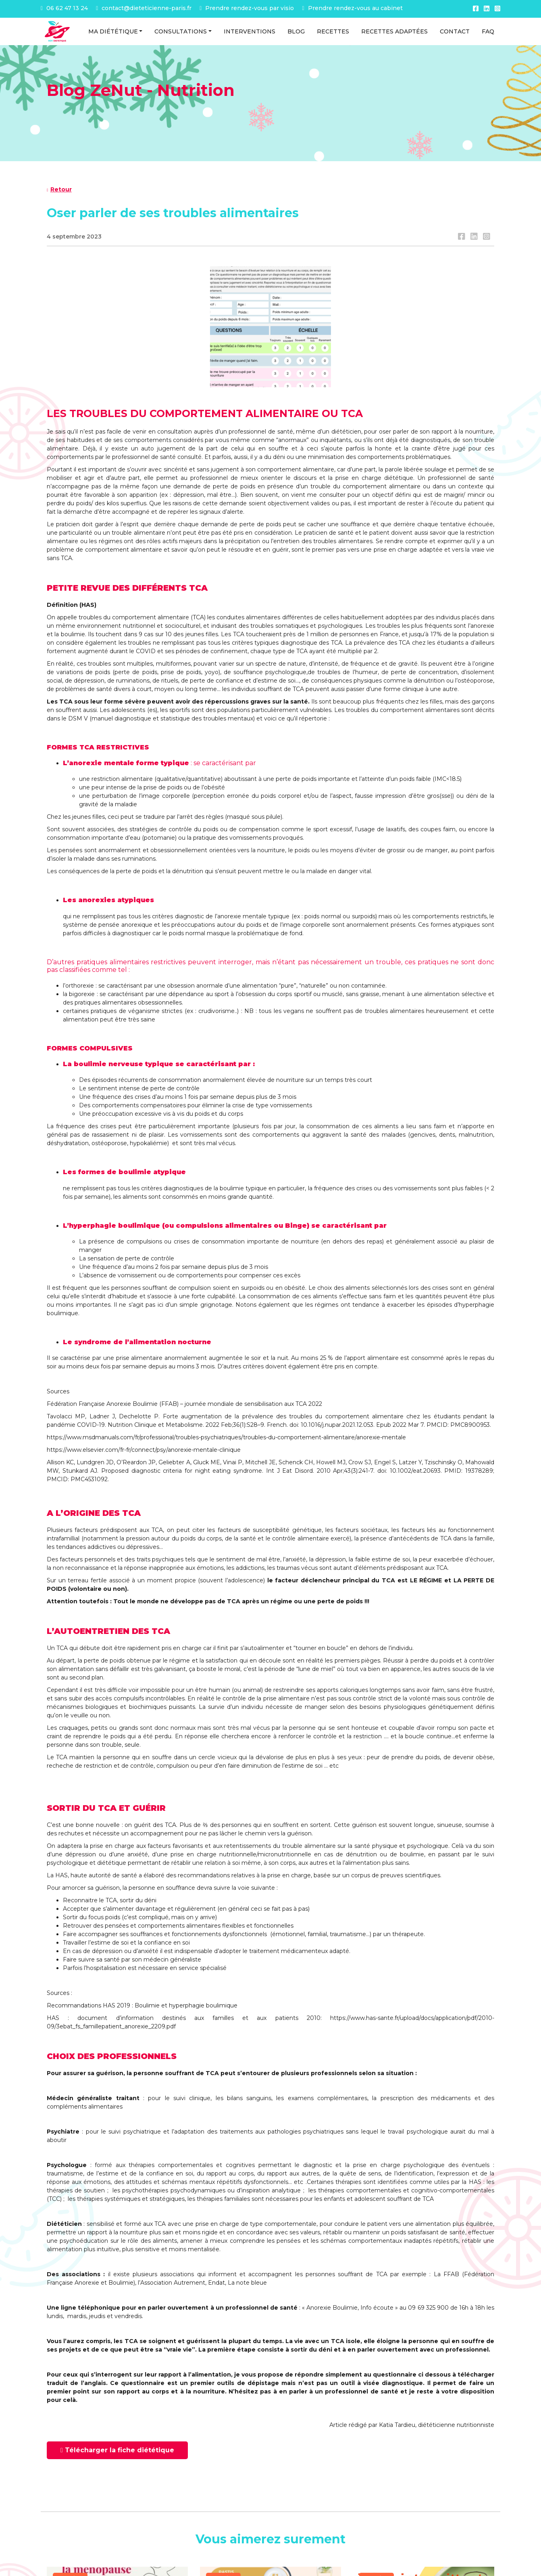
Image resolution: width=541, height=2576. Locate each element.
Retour (59, 189)
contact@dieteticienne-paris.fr (143, 8)
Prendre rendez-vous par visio (247, 8)
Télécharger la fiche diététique (117, 2450)
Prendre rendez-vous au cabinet (352, 8)
